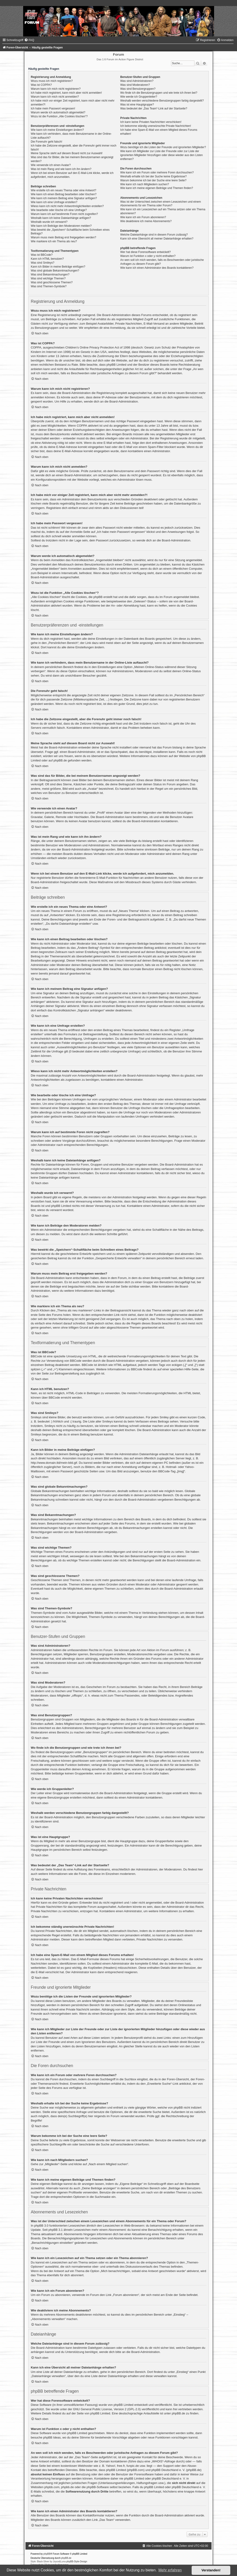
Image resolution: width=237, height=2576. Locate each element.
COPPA (82, 425)
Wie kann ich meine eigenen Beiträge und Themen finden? (156, 188)
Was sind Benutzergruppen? (138, 88)
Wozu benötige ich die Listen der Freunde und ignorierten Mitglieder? (163, 147)
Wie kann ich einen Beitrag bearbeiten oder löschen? (64, 194)
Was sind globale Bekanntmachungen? (55, 270)
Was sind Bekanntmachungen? (50, 274)
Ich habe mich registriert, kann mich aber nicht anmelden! (66, 92)
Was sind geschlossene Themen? (52, 282)
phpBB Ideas (52, 2437)
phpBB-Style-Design (76, 2561)
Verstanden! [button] (211, 2570)
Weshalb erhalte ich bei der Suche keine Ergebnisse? (153, 176)
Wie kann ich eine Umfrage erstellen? (54, 202)
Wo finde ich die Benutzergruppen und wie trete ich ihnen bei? (158, 92)
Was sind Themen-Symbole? (49, 286)
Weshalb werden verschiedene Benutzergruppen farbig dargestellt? (162, 100)
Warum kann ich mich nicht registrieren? (56, 88)
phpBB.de (60, 760)
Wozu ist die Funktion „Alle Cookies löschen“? (59, 116)
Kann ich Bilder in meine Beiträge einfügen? (58, 266)
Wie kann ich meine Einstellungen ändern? (57, 129)
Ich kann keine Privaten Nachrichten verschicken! (150, 122)
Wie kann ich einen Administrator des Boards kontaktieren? (157, 267)
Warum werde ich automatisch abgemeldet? (58, 112)
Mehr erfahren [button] (170, 2570)
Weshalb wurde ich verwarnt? (49, 222)
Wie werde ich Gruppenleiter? (138, 96)
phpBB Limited (124, 2405)
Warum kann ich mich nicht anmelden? (55, 96)
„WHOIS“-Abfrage (163, 2461)
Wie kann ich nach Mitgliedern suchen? (144, 184)
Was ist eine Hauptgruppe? (137, 104)
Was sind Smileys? (42, 262)
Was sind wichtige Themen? (48, 278)
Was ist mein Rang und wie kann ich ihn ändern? (61, 169)
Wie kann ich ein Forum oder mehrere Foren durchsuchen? (157, 172)
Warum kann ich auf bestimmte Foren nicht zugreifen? (64, 214)
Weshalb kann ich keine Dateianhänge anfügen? (61, 218)
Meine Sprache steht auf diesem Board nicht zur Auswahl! (67, 153)
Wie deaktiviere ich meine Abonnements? (146, 221)
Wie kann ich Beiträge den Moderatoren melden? (61, 225)
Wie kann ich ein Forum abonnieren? (143, 217)
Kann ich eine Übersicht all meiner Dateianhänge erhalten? (156, 238)
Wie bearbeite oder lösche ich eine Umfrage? (59, 210)
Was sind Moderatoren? (135, 84)
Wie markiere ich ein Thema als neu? (54, 241)
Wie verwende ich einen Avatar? (51, 165)
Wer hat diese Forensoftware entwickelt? (145, 252)
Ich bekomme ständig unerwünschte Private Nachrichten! (155, 126)
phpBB (47, 2554)
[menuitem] (29, 40)
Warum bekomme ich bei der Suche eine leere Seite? (153, 180)
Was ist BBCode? (42, 254)
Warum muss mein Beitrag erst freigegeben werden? (63, 237)
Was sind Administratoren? (136, 81)
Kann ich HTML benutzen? (47, 258)
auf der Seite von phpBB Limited (88, 2413)
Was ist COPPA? (41, 84)
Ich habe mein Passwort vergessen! (53, 108)
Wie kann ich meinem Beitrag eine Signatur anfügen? (64, 198)
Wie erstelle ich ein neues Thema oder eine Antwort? (63, 190)
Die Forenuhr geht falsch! (46, 141)
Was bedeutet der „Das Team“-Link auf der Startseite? (153, 108)
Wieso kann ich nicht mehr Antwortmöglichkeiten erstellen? (67, 206)
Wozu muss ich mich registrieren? (52, 81)
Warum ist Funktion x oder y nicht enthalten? (148, 256)
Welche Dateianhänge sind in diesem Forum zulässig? (154, 234)
